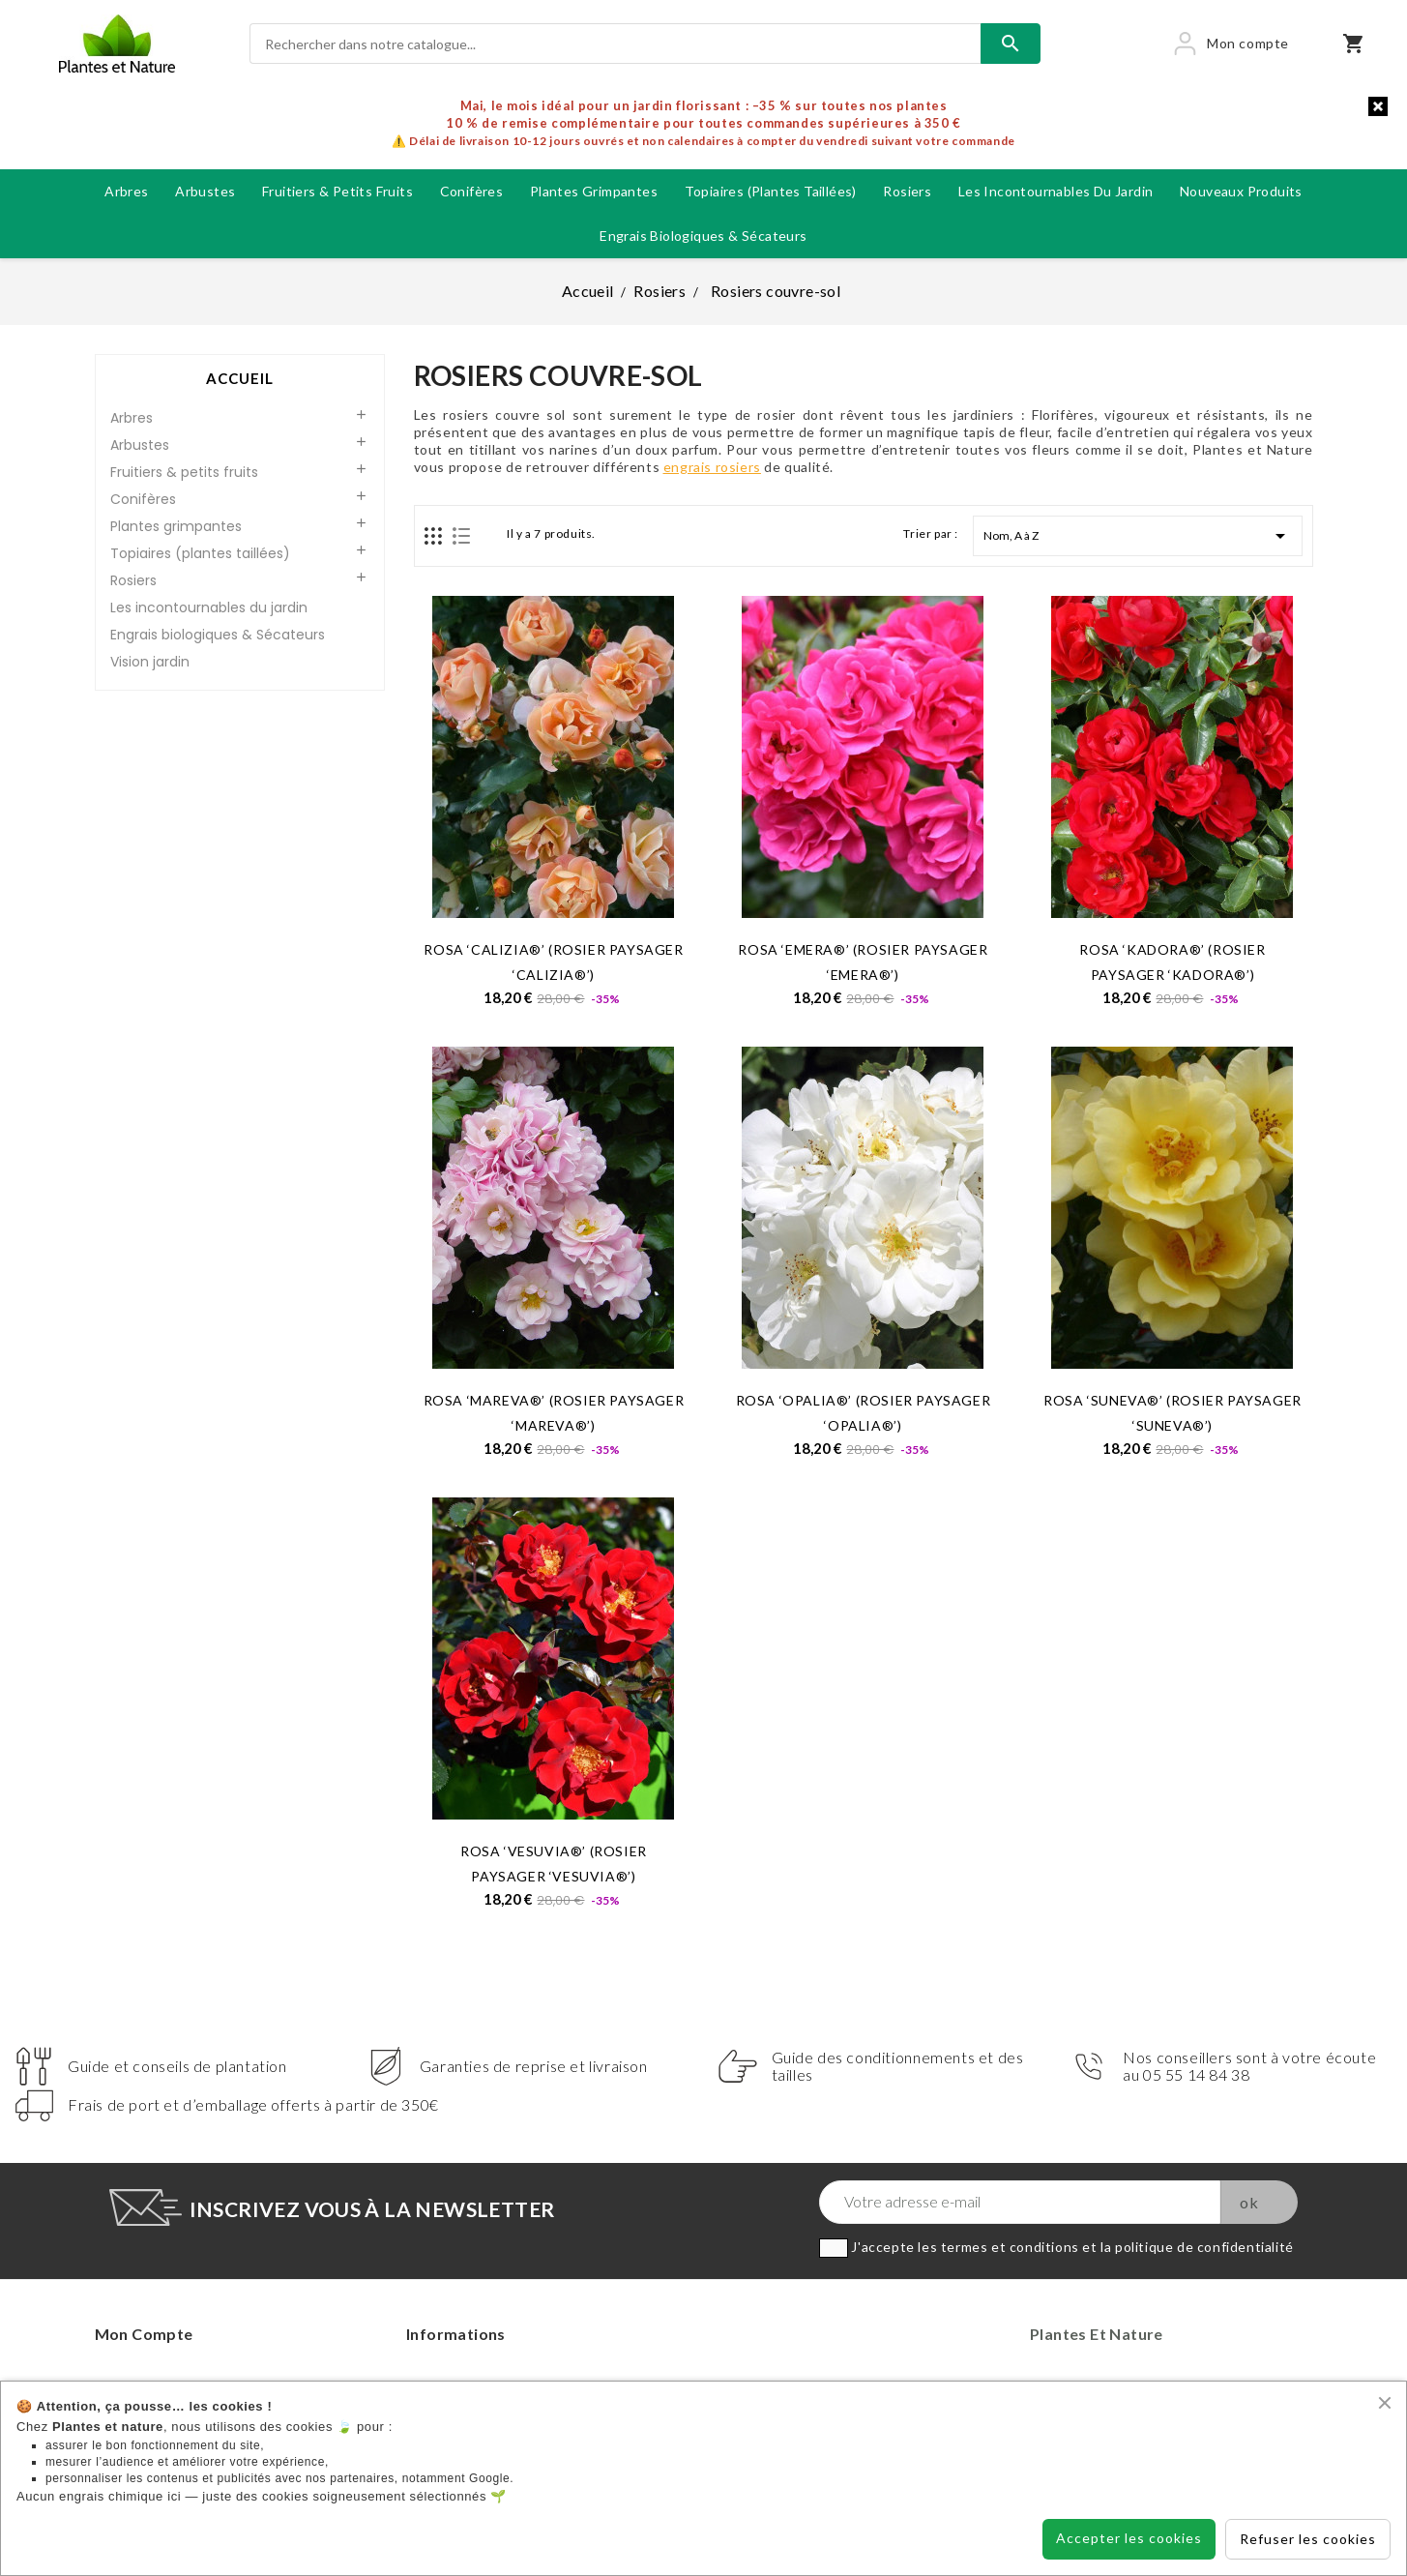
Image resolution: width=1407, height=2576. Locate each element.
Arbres (126, 191)
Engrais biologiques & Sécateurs (703, 235)
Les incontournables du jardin (1056, 191)
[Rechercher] (615, 43)
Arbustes (205, 191)
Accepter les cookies (1129, 2538)
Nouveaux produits (1241, 191)
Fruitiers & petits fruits (337, 191)
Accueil (240, 378)
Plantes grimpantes (594, 191)
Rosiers (907, 191)
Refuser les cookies (1308, 2539)
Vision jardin (150, 661)
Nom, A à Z (1137, 536)
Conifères (472, 191)
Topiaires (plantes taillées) (771, 191)
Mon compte (144, 2333)
